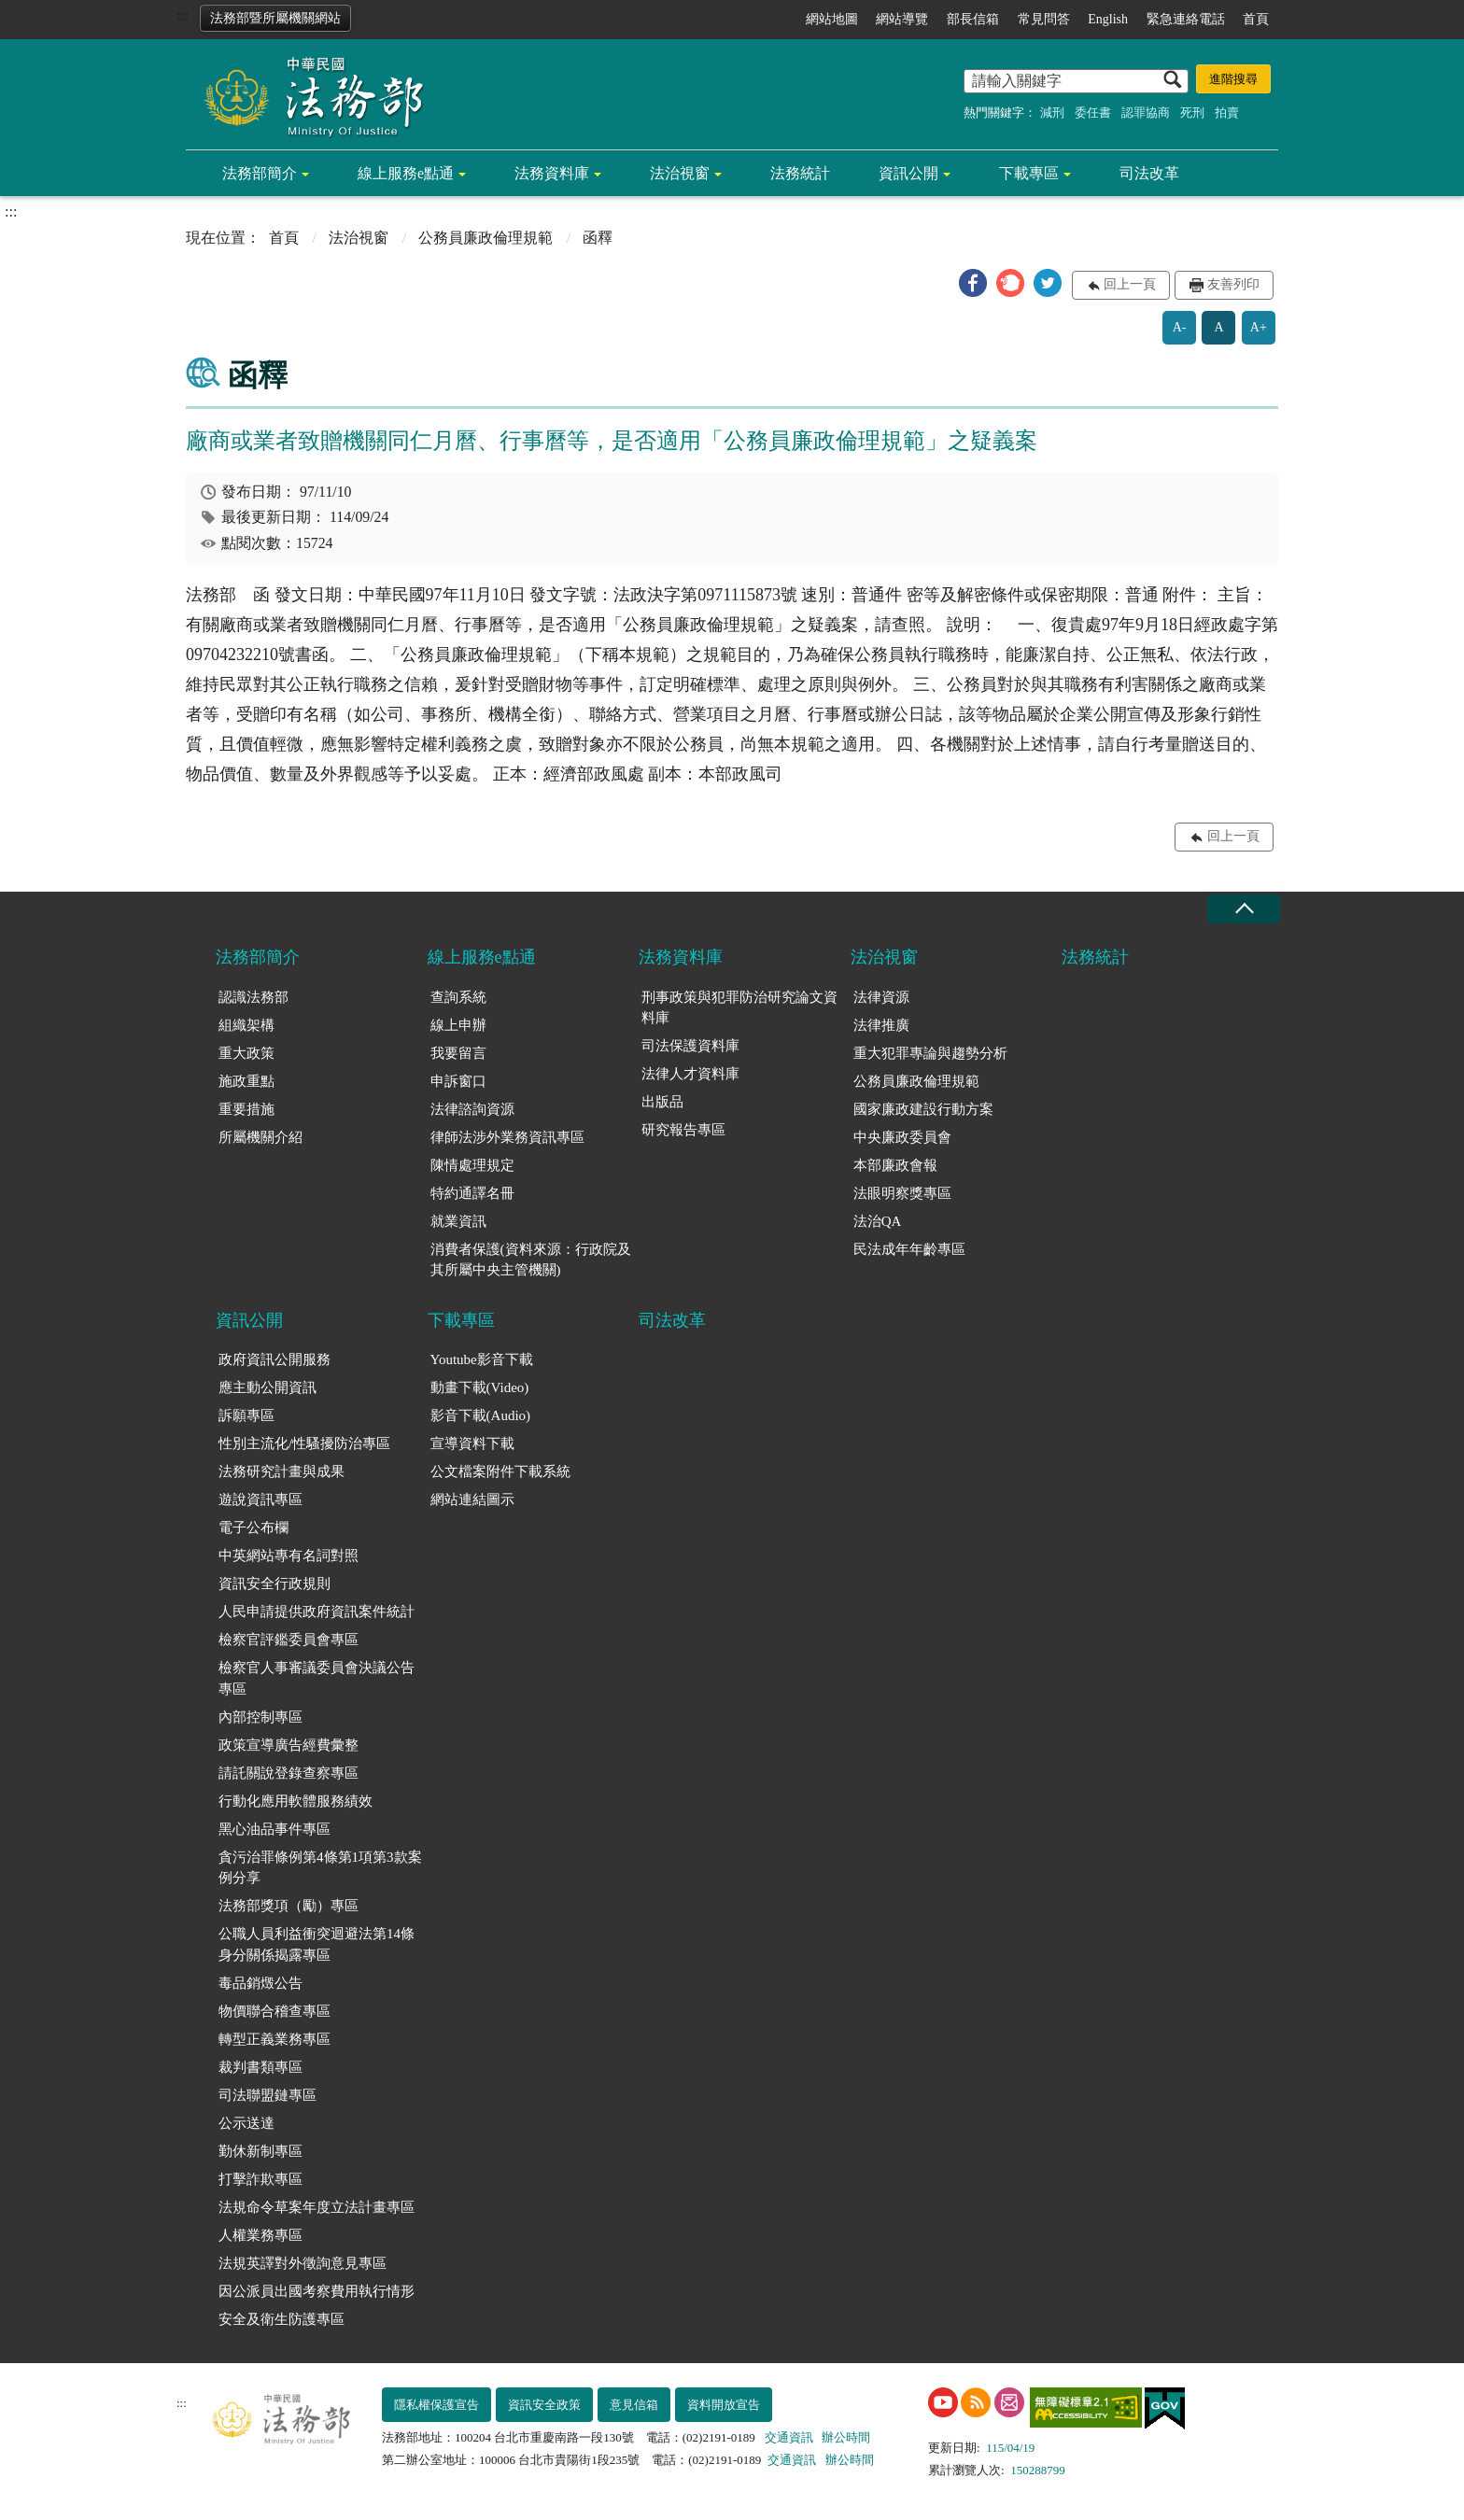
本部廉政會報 (895, 1165)
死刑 (1192, 113)
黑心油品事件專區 (274, 1829)
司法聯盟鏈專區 (267, 2095)
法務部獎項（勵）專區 (288, 1905)
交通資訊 (789, 2437)
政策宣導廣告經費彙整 (288, 1745)
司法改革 (1149, 173)
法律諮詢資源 (472, 1109)
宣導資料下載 (472, 1443)
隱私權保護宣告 (436, 2405)
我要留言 (458, 1053)
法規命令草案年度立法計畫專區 (316, 2207)
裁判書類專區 (260, 2067)
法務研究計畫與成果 (281, 1471)
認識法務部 (253, 997)
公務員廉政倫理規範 (485, 238)
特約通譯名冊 (472, 1193)
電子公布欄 (253, 1527)
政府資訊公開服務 (274, 1359)
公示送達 (246, 2123)
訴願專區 (246, 1415)
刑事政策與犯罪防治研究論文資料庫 (739, 1008)
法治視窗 (680, 173)
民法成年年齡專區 (909, 1249)
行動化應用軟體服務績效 (295, 1801)
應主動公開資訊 (267, 1387)
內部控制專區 (260, 1717)
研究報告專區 (683, 1129)
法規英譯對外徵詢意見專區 (302, 2263)
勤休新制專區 (260, 2151)
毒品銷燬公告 (260, 1983)
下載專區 (1029, 173)
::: (182, 15)
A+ (1258, 327)
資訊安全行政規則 (274, 1583)
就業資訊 (458, 1221)
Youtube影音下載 (481, 1359)
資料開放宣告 (723, 2405)
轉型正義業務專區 (274, 2039)
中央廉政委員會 (902, 1137)
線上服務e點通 (406, 173)
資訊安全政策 (544, 2405)
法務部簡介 (259, 173)
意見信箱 (634, 2405)
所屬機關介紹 (260, 1137)
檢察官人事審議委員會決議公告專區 (316, 1678)
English (1108, 19)
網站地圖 (832, 19)
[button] (973, 283)
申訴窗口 (458, 1081)
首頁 (1256, 19)
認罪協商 (1145, 113)
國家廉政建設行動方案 (923, 1109)
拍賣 (1227, 113)
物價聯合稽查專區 (274, 2011)
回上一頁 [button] (1130, 284)
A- (1180, 327)
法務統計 (800, 173)
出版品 (662, 1101)
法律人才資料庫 (690, 1073)
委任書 (1093, 113)
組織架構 (246, 1025)
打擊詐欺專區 (260, 2179)
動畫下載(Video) (479, 1387)
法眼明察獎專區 (902, 1193)
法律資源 (881, 997)
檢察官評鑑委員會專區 (288, 1639)
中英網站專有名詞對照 (288, 1555)
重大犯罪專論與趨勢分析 (930, 1053)
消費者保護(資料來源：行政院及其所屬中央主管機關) (530, 1260)
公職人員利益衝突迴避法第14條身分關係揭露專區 (316, 1944)
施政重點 (246, 1081)
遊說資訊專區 (260, 1499)
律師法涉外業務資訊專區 (507, 1137)
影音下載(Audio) (480, 1415)
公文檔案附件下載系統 (500, 1471)
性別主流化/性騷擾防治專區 (304, 1443)
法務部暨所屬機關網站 (275, 18)
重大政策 (246, 1053)
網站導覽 (902, 19)
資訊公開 (908, 173)
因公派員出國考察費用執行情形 (316, 2291)
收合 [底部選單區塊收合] (1243, 908)
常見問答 (1044, 19)
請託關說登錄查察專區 (288, 1773)
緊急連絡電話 (1186, 19)
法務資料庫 (551, 173)
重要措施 (246, 1109)
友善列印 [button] (1233, 284)
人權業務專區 (260, 2235)
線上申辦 (458, 1025)
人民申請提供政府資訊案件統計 (316, 1611)
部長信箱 (973, 19)
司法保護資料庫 (690, 1045)
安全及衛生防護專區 (281, 2319)
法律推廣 (881, 1025)
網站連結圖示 (472, 1499)
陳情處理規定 (472, 1165)
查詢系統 (458, 997)
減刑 (1052, 113)
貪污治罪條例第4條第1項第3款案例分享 (320, 1868)
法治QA (877, 1221)
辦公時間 (846, 2437)
